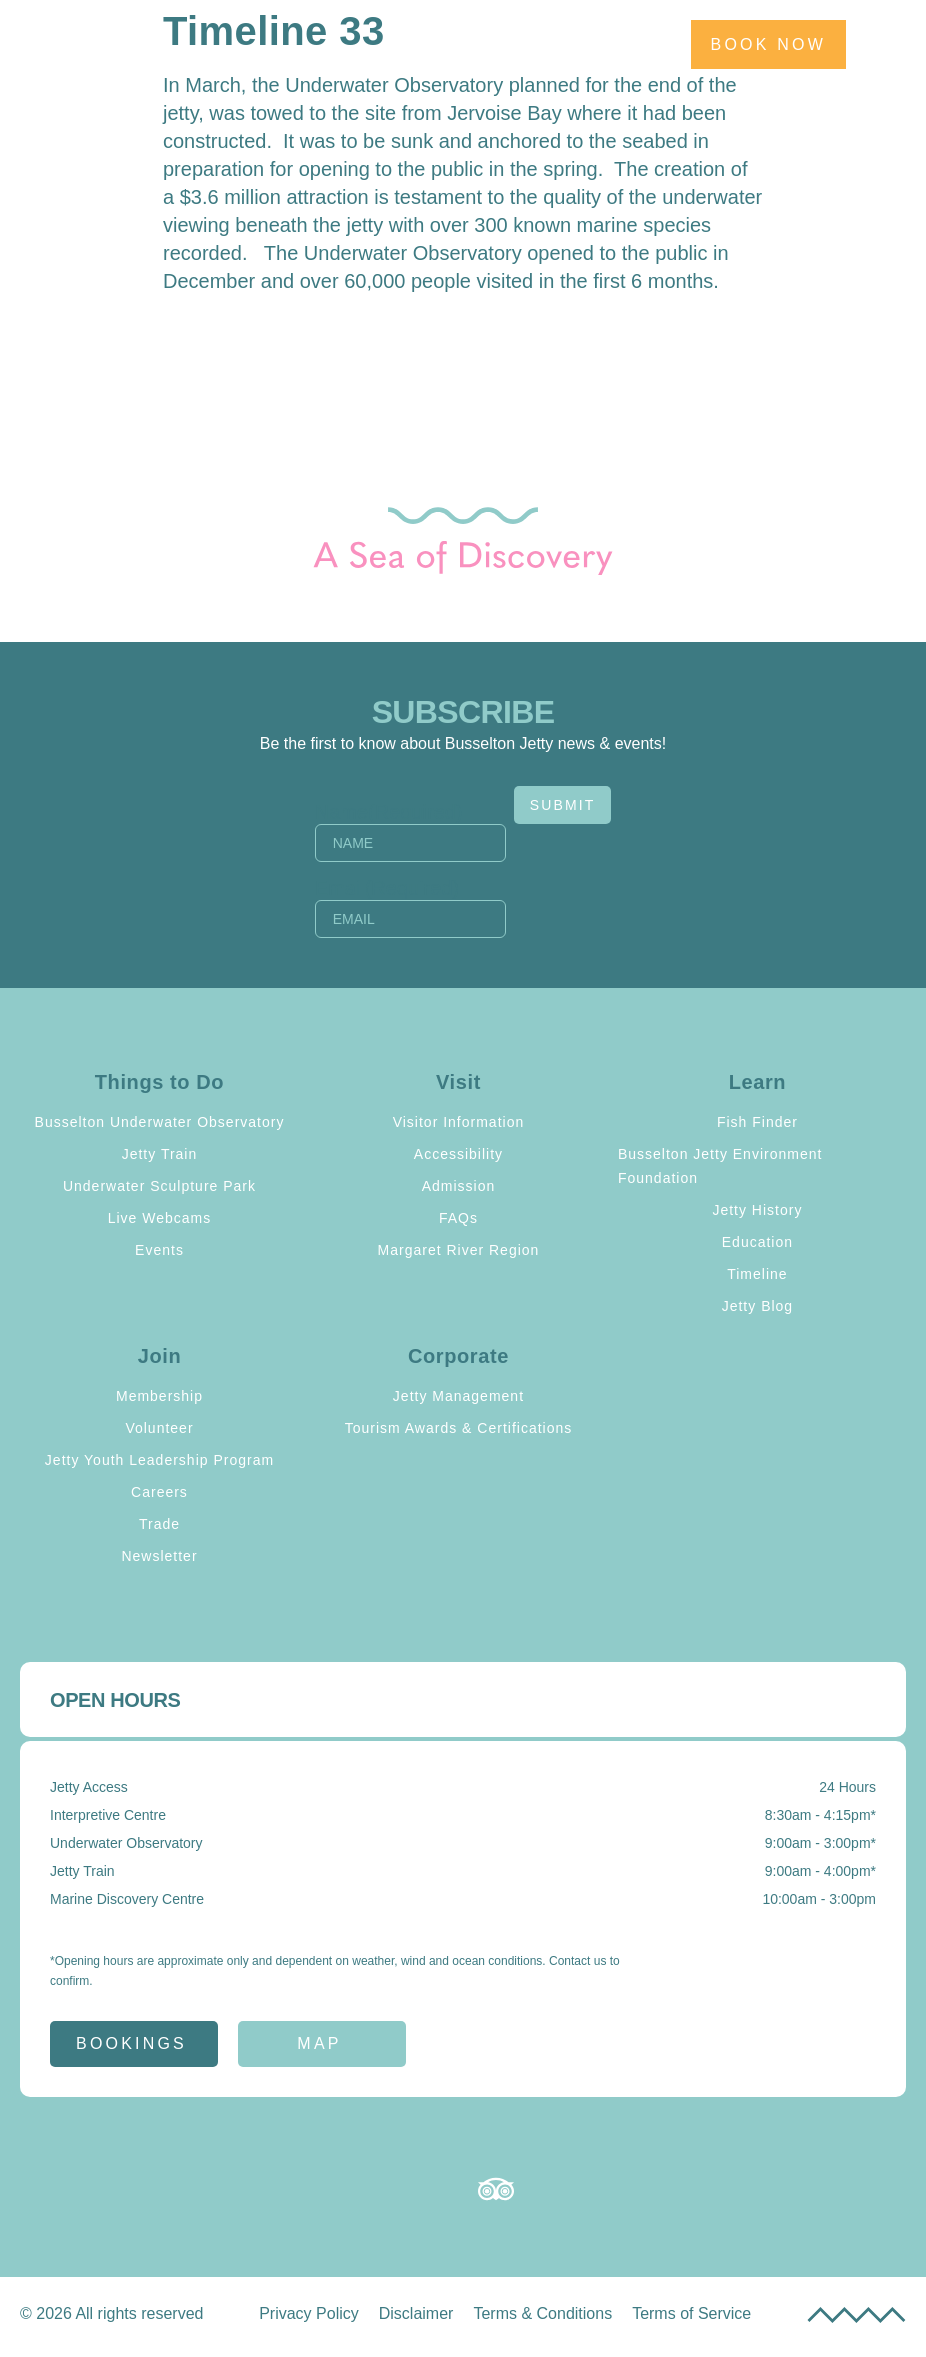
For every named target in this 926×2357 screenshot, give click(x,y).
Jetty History (757, 1210)
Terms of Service (691, 2313)
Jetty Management (458, 1396)
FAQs (458, 1218)
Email (382, 888)
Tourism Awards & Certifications (459, 1428)
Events (159, 1250)
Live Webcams (160, 1218)
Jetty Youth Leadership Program (159, 1460)
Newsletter (159, 1556)
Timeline (757, 1274)
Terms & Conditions (542, 2313)
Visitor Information (459, 1122)
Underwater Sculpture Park (159, 1186)
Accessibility (458, 1154)
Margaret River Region (459, 1250)
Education (757, 1242)
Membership (159, 1396)
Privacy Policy (309, 2313)
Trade (159, 1524)
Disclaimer (416, 2313)
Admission (459, 1186)
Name (384, 812)
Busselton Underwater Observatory (160, 1122)
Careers (159, 1492)
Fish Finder (757, 1122)
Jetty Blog (757, 1306)
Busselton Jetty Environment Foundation (720, 1166)
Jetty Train (160, 1154)
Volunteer (159, 1428)
